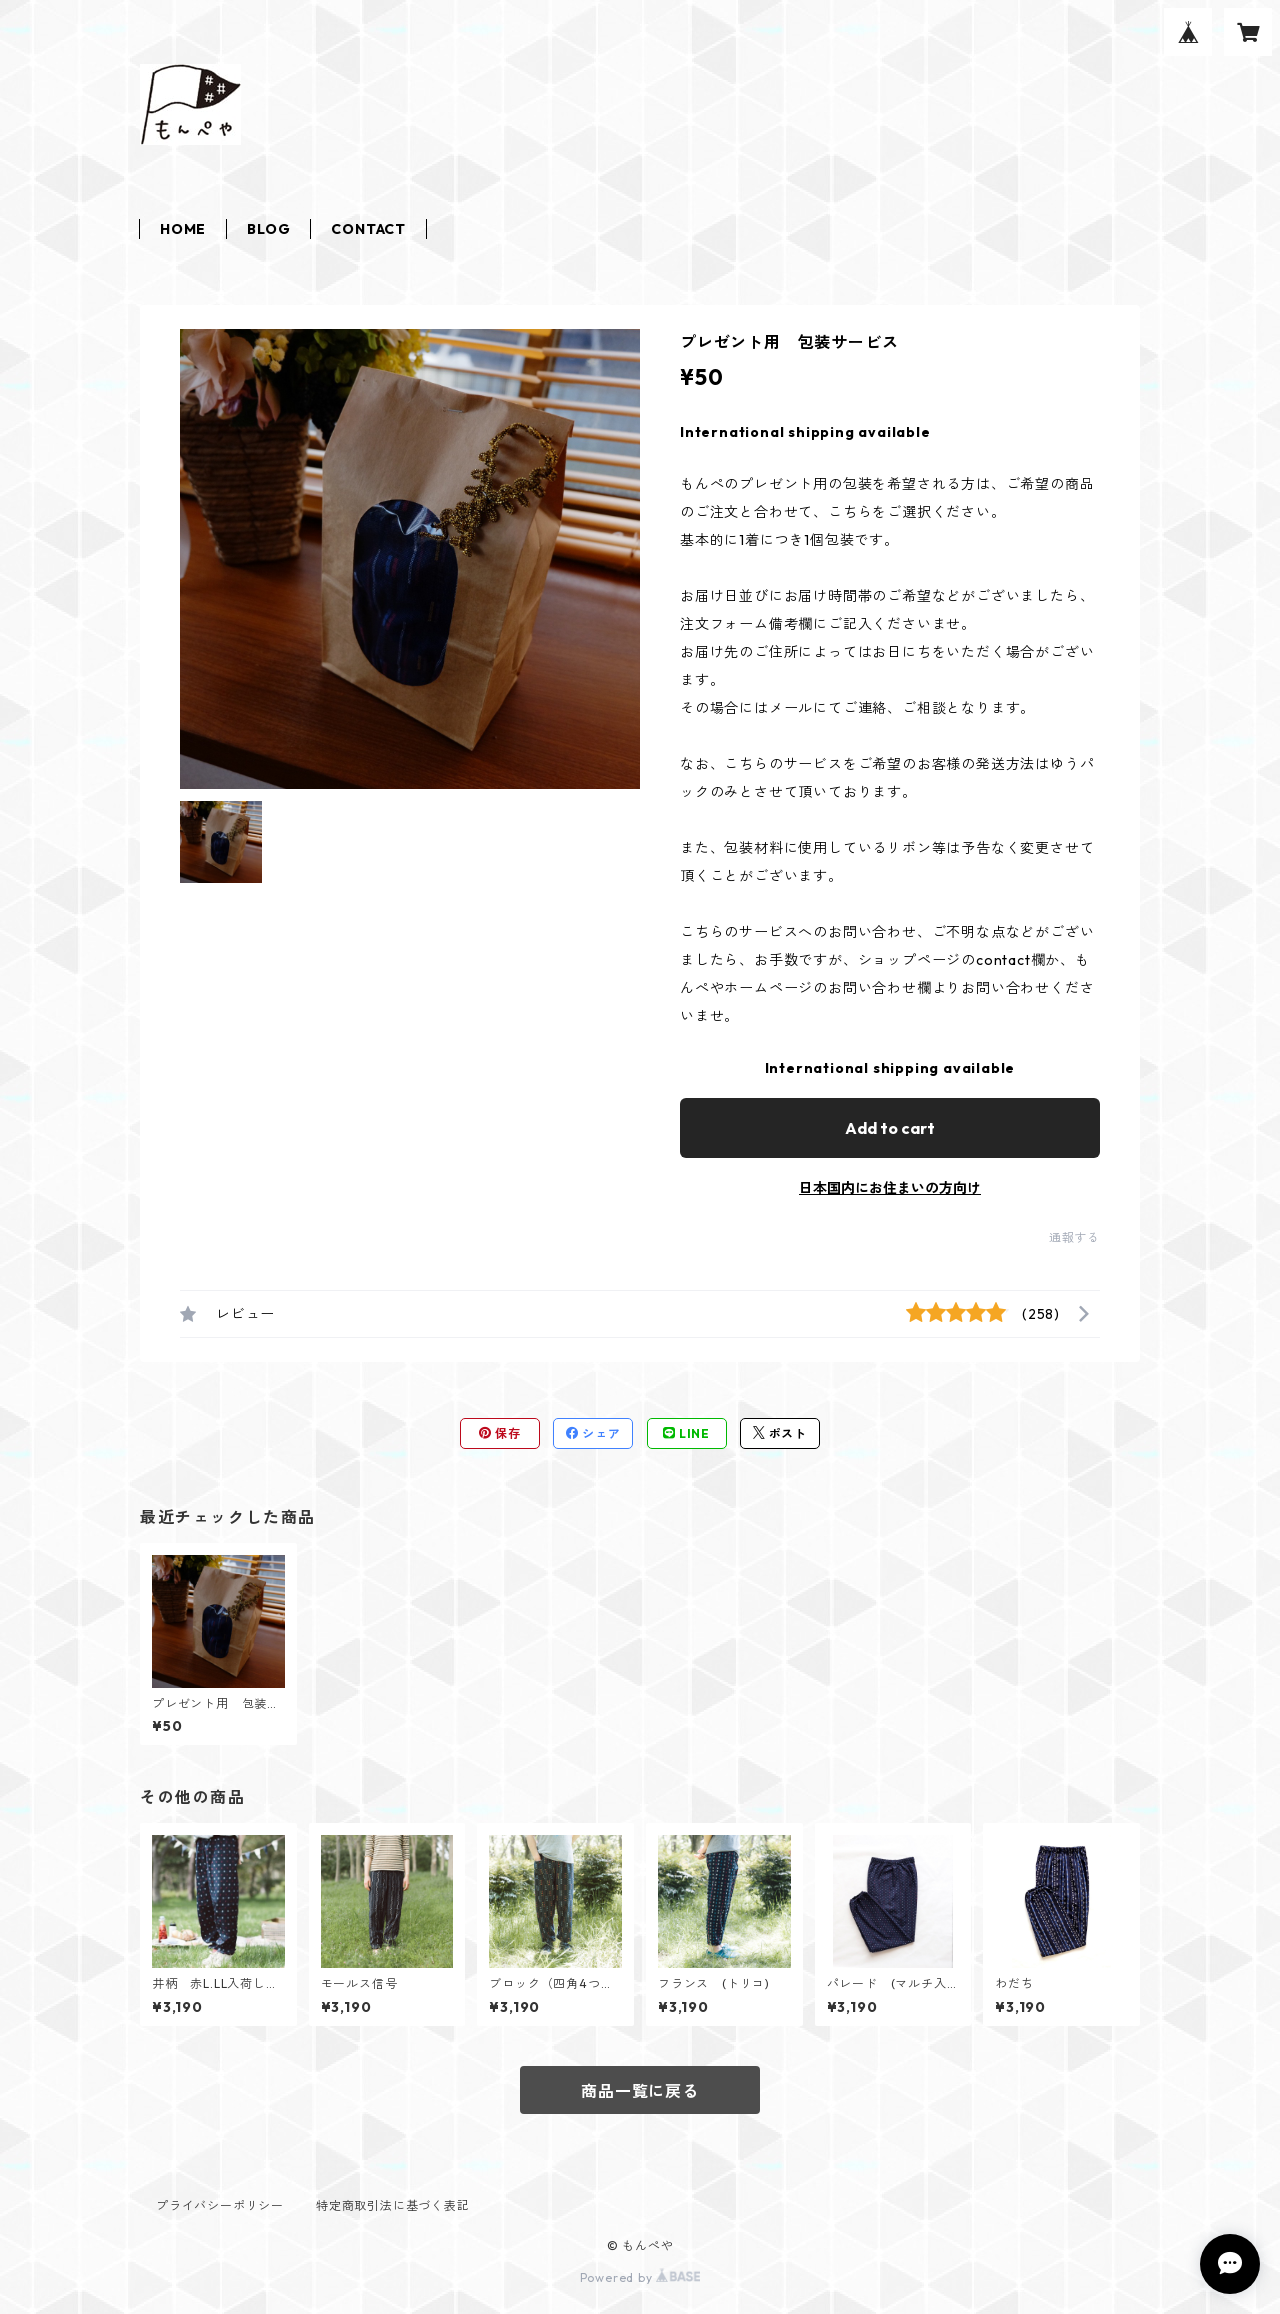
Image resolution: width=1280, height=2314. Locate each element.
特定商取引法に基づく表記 (393, 2205)
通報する (1074, 1237)
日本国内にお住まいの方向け (890, 1188)
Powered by (640, 2277)
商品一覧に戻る (640, 2091)
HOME (183, 229)
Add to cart (890, 1128)
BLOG (268, 229)
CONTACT (368, 229)
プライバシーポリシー (220, 2205)
